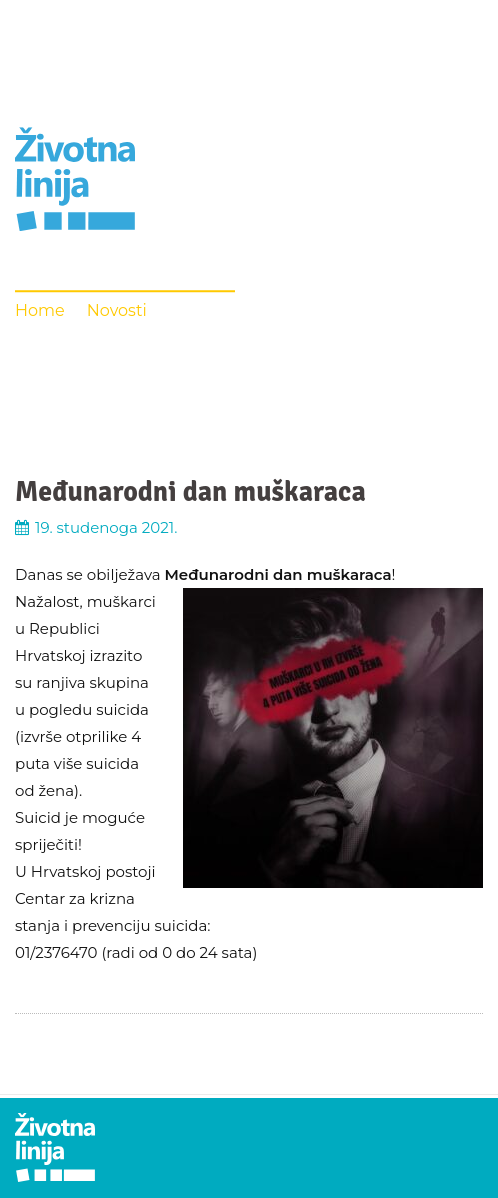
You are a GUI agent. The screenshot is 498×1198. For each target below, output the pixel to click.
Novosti (117, 310)
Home (40, 310)
